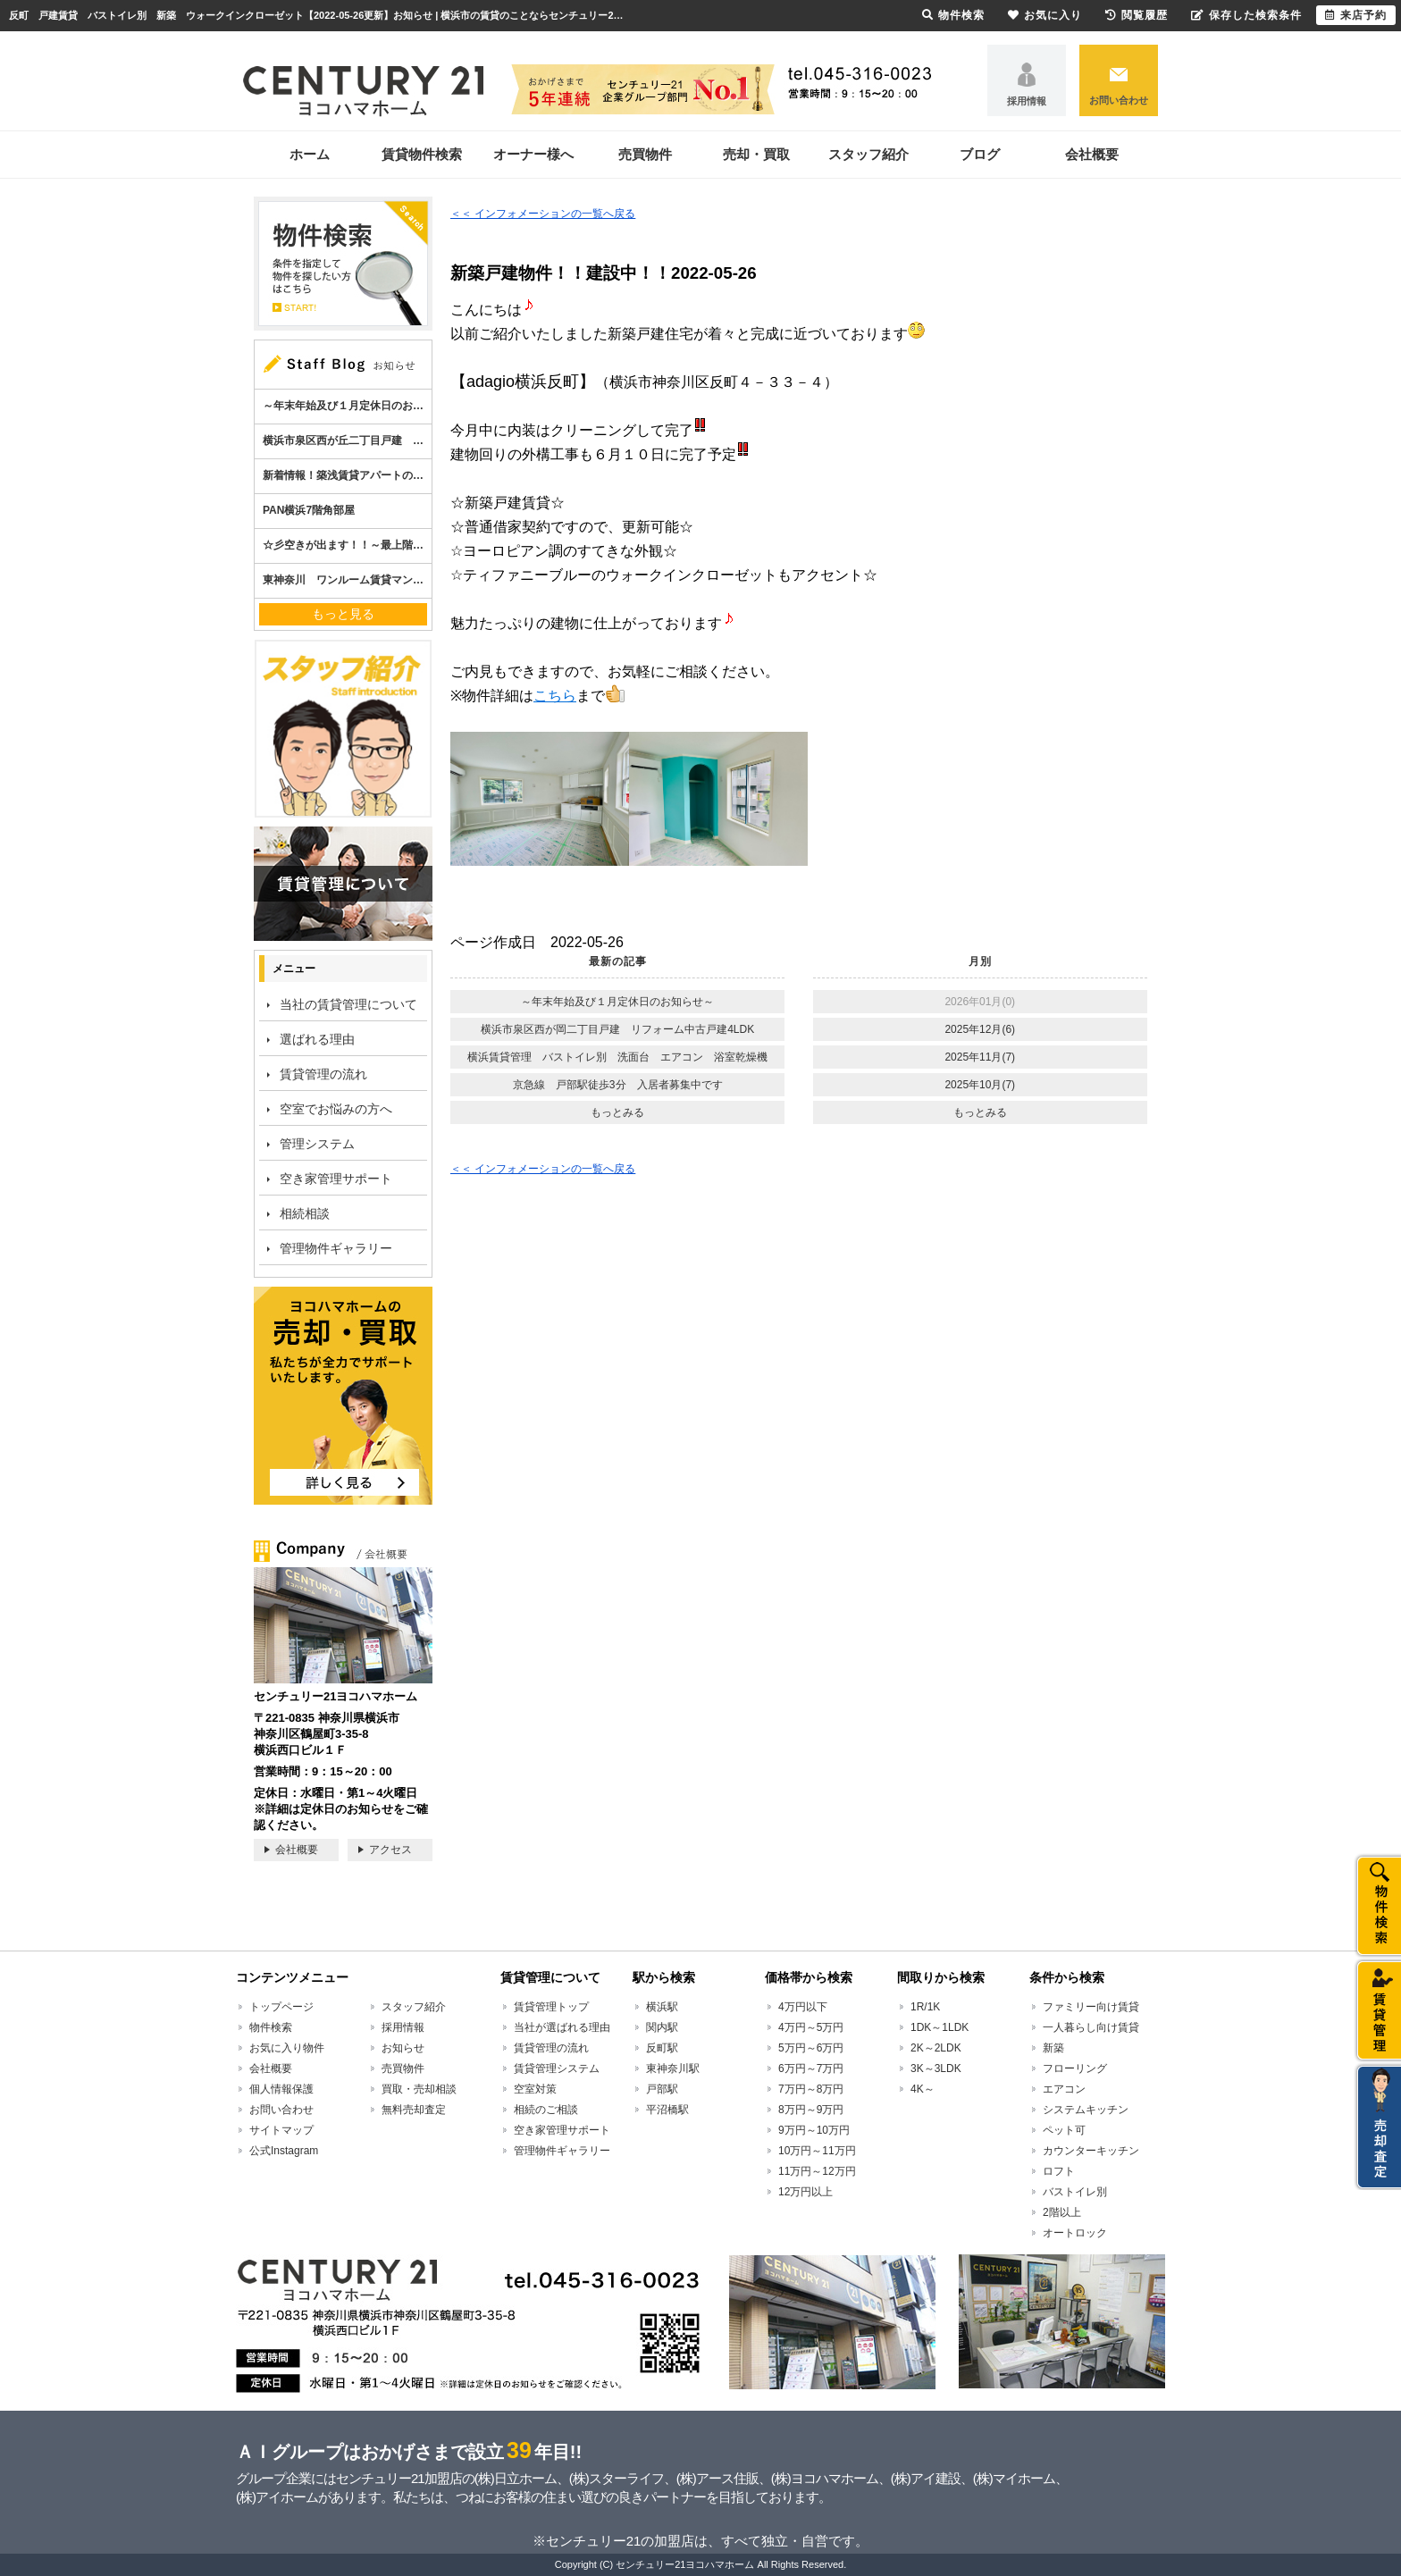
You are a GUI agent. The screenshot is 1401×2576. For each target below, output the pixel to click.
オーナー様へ (533, 154)
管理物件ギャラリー (336, 1248)
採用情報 (1026, 101)
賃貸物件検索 (422, 154)
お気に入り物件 (286, 2048)
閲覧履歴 (1136, 15)
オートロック (1075, 2233)
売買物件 (645, 154)
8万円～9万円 (810, 2109)
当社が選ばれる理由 (562, 2027)
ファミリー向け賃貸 (1091, 2007)
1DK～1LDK (939, 2027)
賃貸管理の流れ (323, 1074)
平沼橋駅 (667, 2109)
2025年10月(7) (979, 1084)
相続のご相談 (546, 2109)
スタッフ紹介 (868, 154)
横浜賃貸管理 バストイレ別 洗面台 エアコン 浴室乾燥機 (617, 1057)
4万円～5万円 (810, 2027)
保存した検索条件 (1246, 15)
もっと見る (343, 614)
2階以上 (1062, 2212)
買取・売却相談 (419, 2089)
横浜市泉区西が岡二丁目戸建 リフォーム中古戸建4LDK (617, 1029)
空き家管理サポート (336, 1178)
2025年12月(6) (979, 1029)
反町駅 (662, 2048)
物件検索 (270, 2027)
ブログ (980, 154)
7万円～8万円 (810, 2089)
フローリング (1075, 2068)
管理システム (317, 1144)
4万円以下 (802, 2007)
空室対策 (535, 2089)
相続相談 (305, 1213)
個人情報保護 (281, 2089)
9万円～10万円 (814, 2130)
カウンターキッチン (1091, 2150)
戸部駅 (662, 2089)
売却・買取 (756, 154)
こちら (554, 695)
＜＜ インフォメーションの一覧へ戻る (542, 213)
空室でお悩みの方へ (336, 1109)
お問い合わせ (1118, 100)
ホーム (309, 154)
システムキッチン (1085, 2109)
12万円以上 (805, 2192)
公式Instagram (283, 2150)
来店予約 (1356, 15)
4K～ (922, 2089)
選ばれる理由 (317, 1039)
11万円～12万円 (817, 2171)
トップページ (281, 2007)
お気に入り (1045, 15)
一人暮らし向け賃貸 (1091, 2027)
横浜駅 (662, 2007)
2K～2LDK (935, 2048)
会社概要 (1092, 154)
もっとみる (617, 1112)
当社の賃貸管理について (348, 1004)
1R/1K (925, 2007)
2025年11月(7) (979, 1057)
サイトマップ (281, 2130)
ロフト (1059, 2171)
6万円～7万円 (810, 2068)
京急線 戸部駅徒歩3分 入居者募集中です (618, 1084)
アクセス (390, 1849)
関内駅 (662, 2027)
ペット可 (1064, 2130)
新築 (1053, 2048)
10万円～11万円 (817, 2150)
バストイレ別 (1075, 2192)
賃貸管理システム (557, 2068)
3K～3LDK (935, 2068)
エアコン (1064, 2089)
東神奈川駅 (673, 2068)
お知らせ (403, 2048)
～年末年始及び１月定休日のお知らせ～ (617, 1001)
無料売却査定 (414, 2109)
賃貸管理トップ (551, 2007)
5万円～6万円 (810, 2048)
